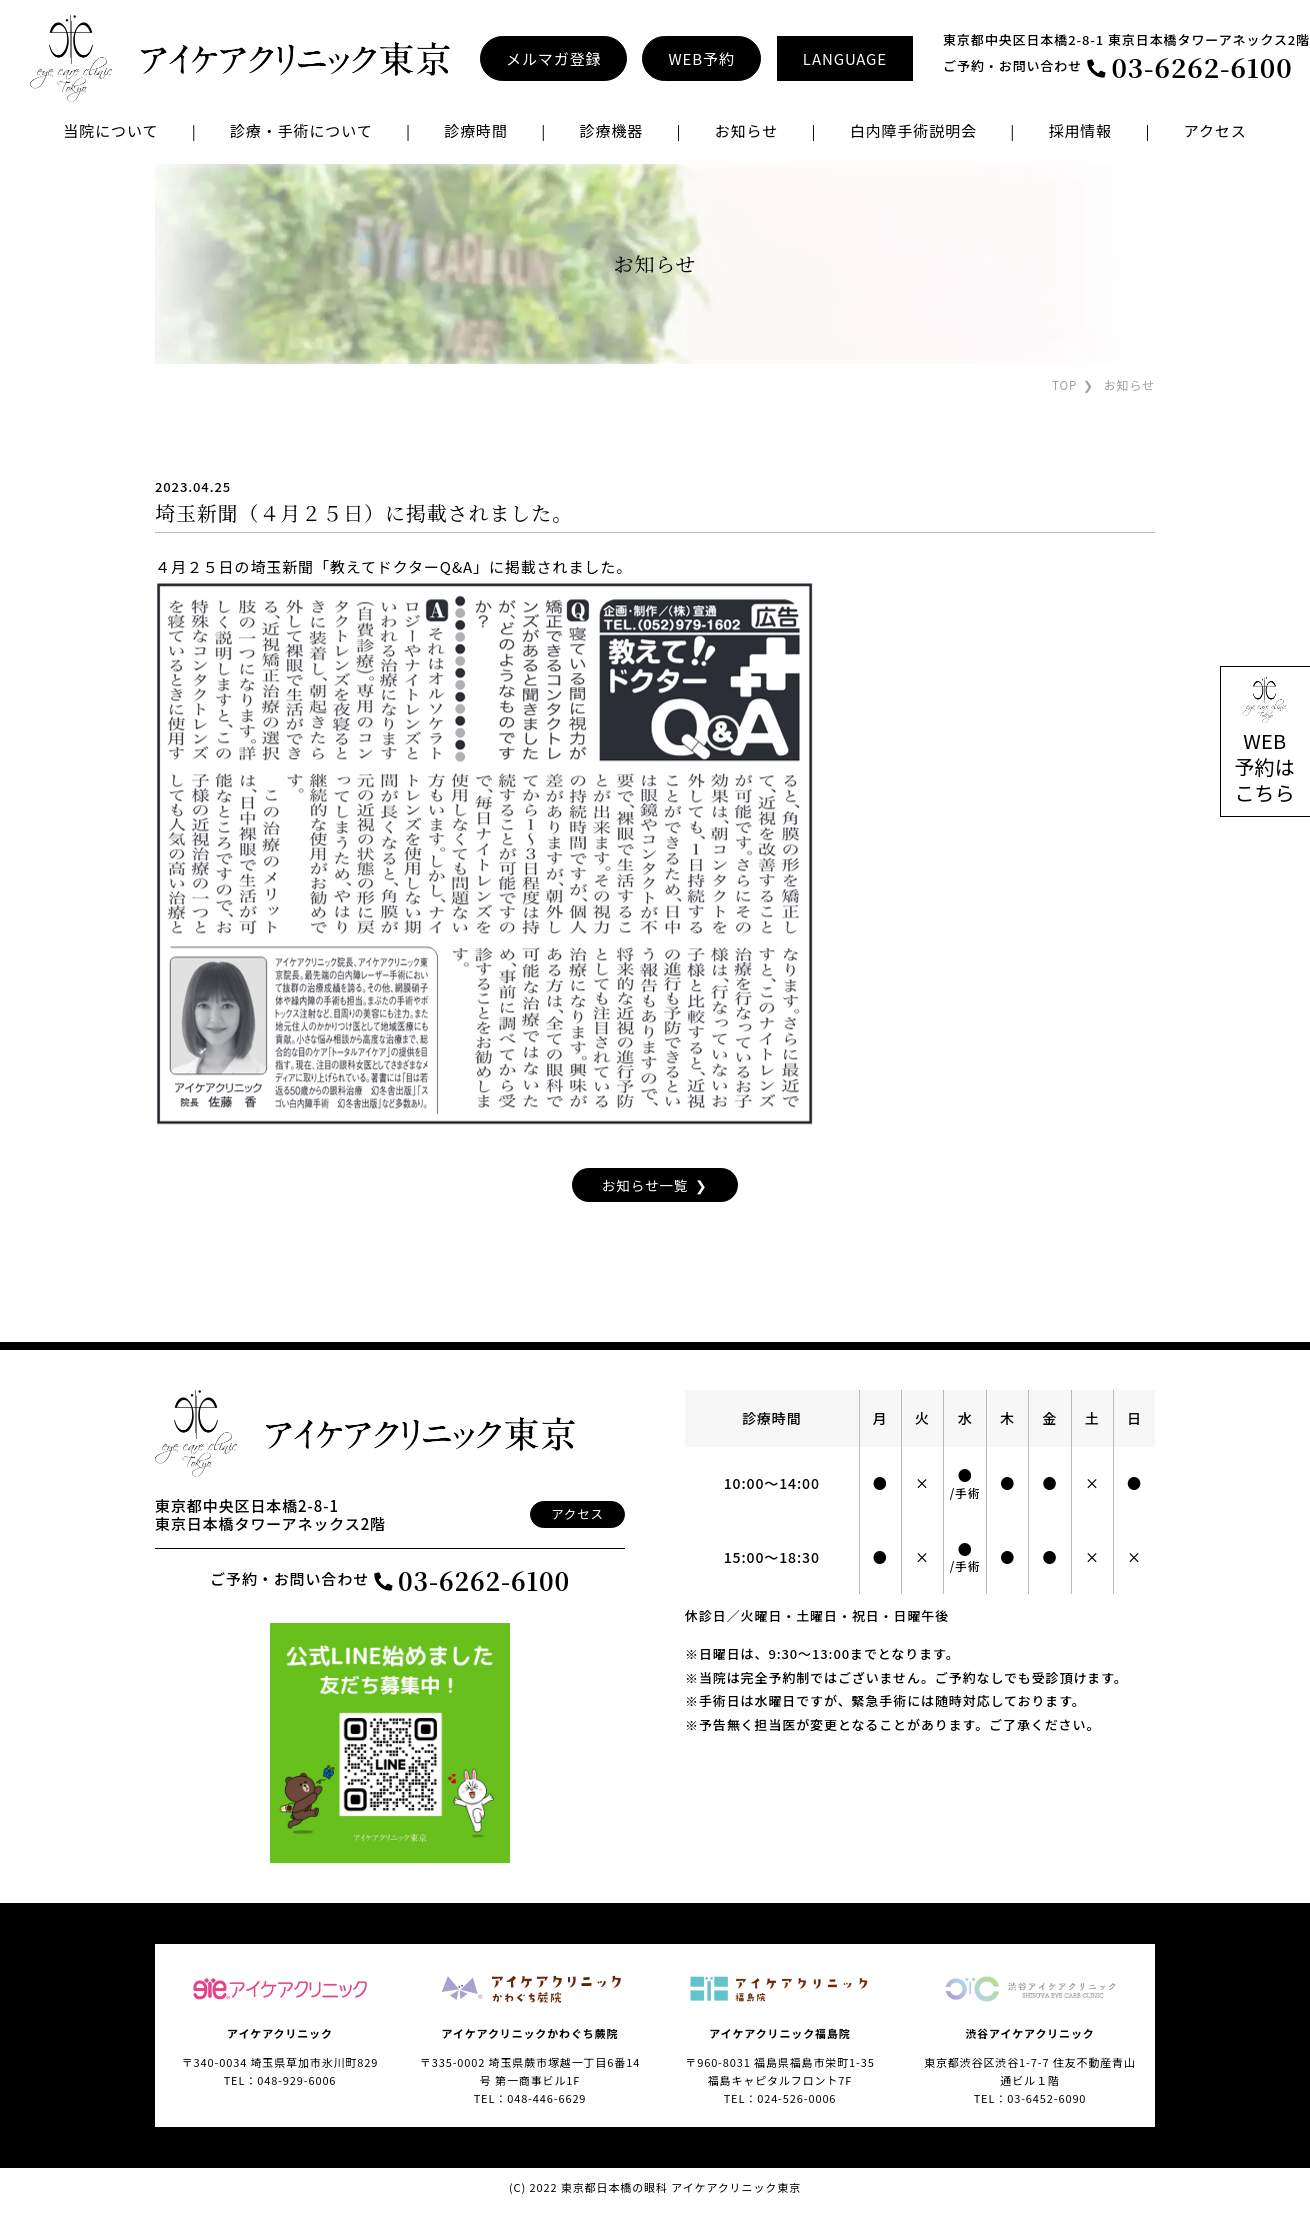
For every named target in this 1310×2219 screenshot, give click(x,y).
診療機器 (611, 130)
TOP (1064, 384)
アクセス (1215, 130)
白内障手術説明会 (913, 130)
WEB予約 (701, 58)
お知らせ (746, 130)
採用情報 (1081, 130)
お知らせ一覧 (644, 1184)
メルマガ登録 (553, 58)
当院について (110, 130)
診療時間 (476, 130)
